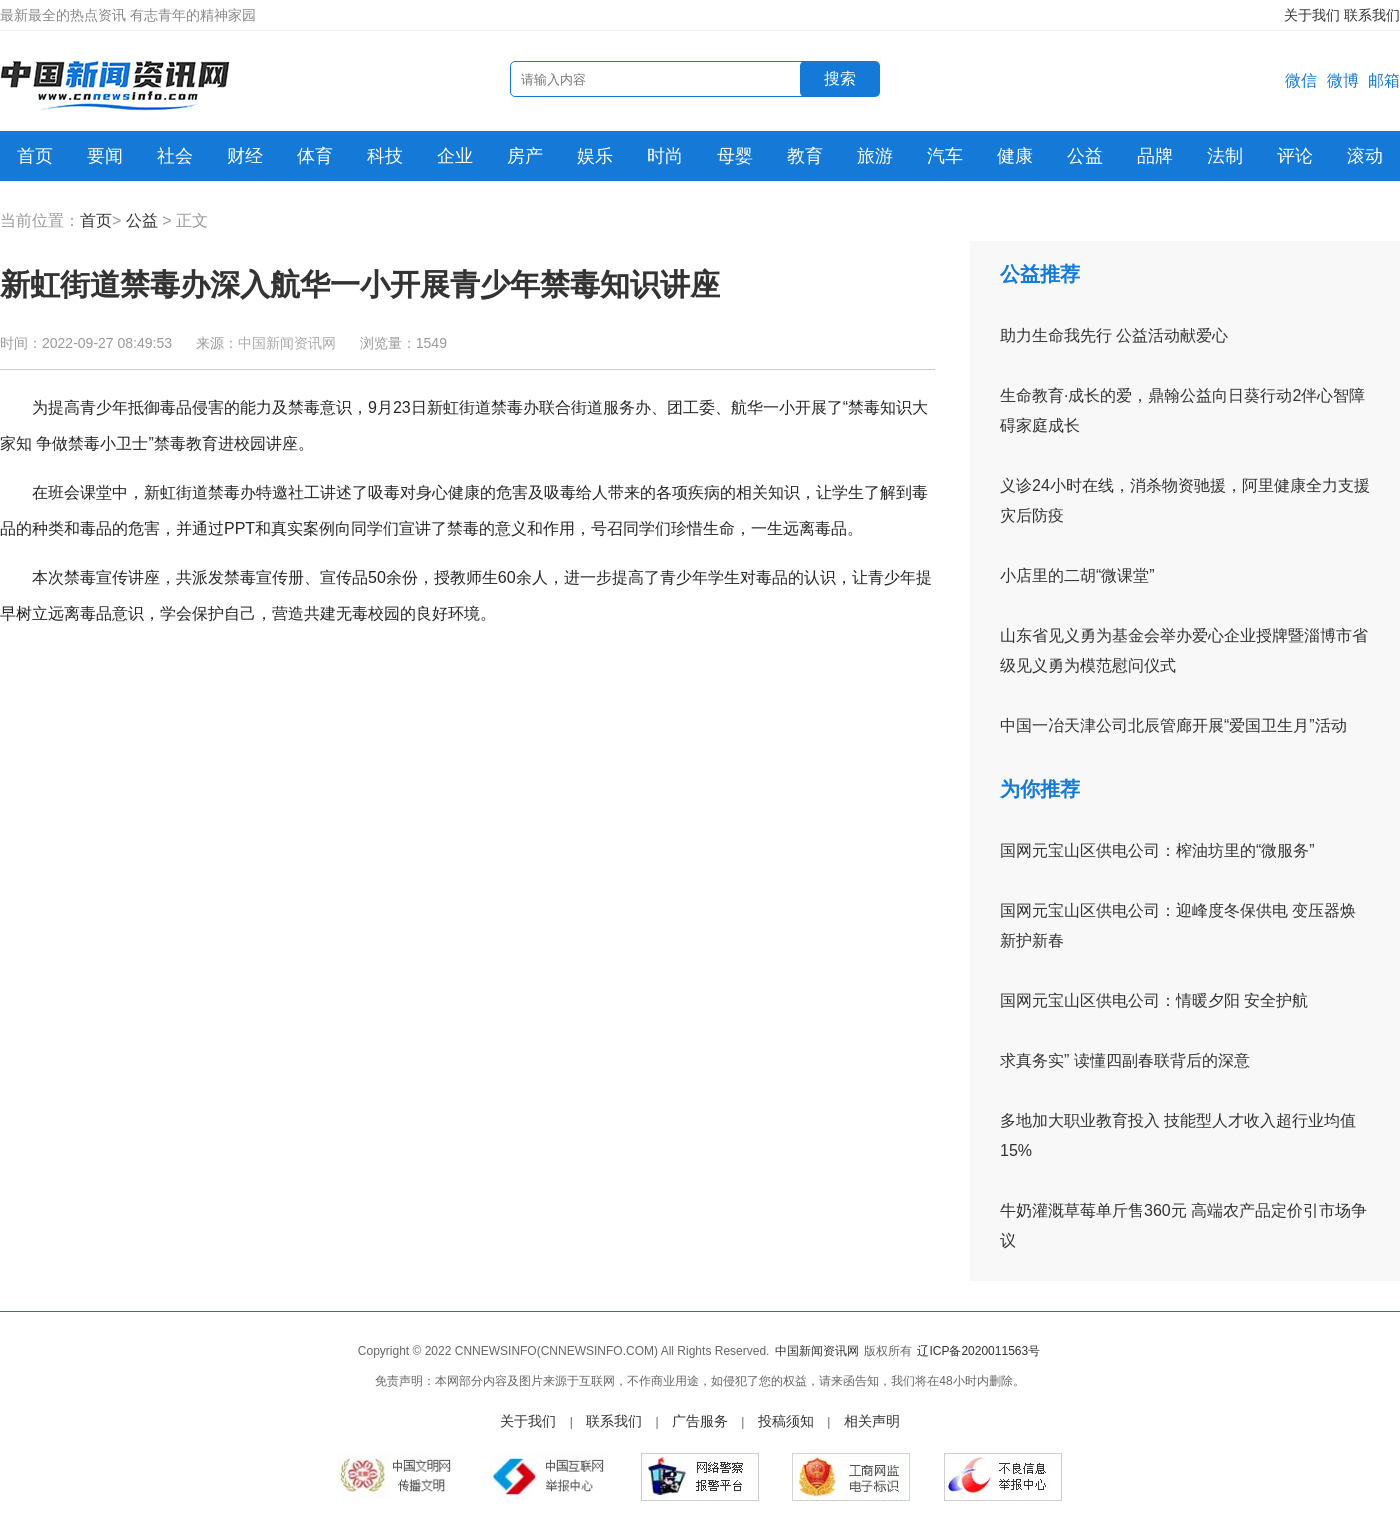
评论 (1295, 156)
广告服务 (700, 1421)
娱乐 (595, 156)
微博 (1343, 80)
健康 (1015, 156)
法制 (1225, 156)
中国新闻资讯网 (287, 343)
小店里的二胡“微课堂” (1077, 575)
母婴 (735, 156)
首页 (35, 156)
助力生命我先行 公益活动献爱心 (1114, 335)
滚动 (1365, 156)
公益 (1085, 156)
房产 (525, 156)
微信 (1301, 80)
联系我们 (1372, 15)
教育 (805, 156)
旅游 (875, 156)
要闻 (105, 156)
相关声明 (872, 1421)
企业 (455, 156)
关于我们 (1312, 15)
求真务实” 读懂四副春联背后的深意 (1125, 1060)
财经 (245, 156)
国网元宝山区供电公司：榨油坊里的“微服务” (1157, 850)
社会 (175, 156)
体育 (315, 156)
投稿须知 (786, 1421)
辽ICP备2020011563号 (978, 1351)
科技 (385, 156)
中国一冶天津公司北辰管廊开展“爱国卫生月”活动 (1173, 725)
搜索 (840, 78)
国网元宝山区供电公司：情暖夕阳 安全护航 (1154, 1000)
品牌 (1155, 156)
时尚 (665, 156)
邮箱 (1384, 80)
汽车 (945, 156)
